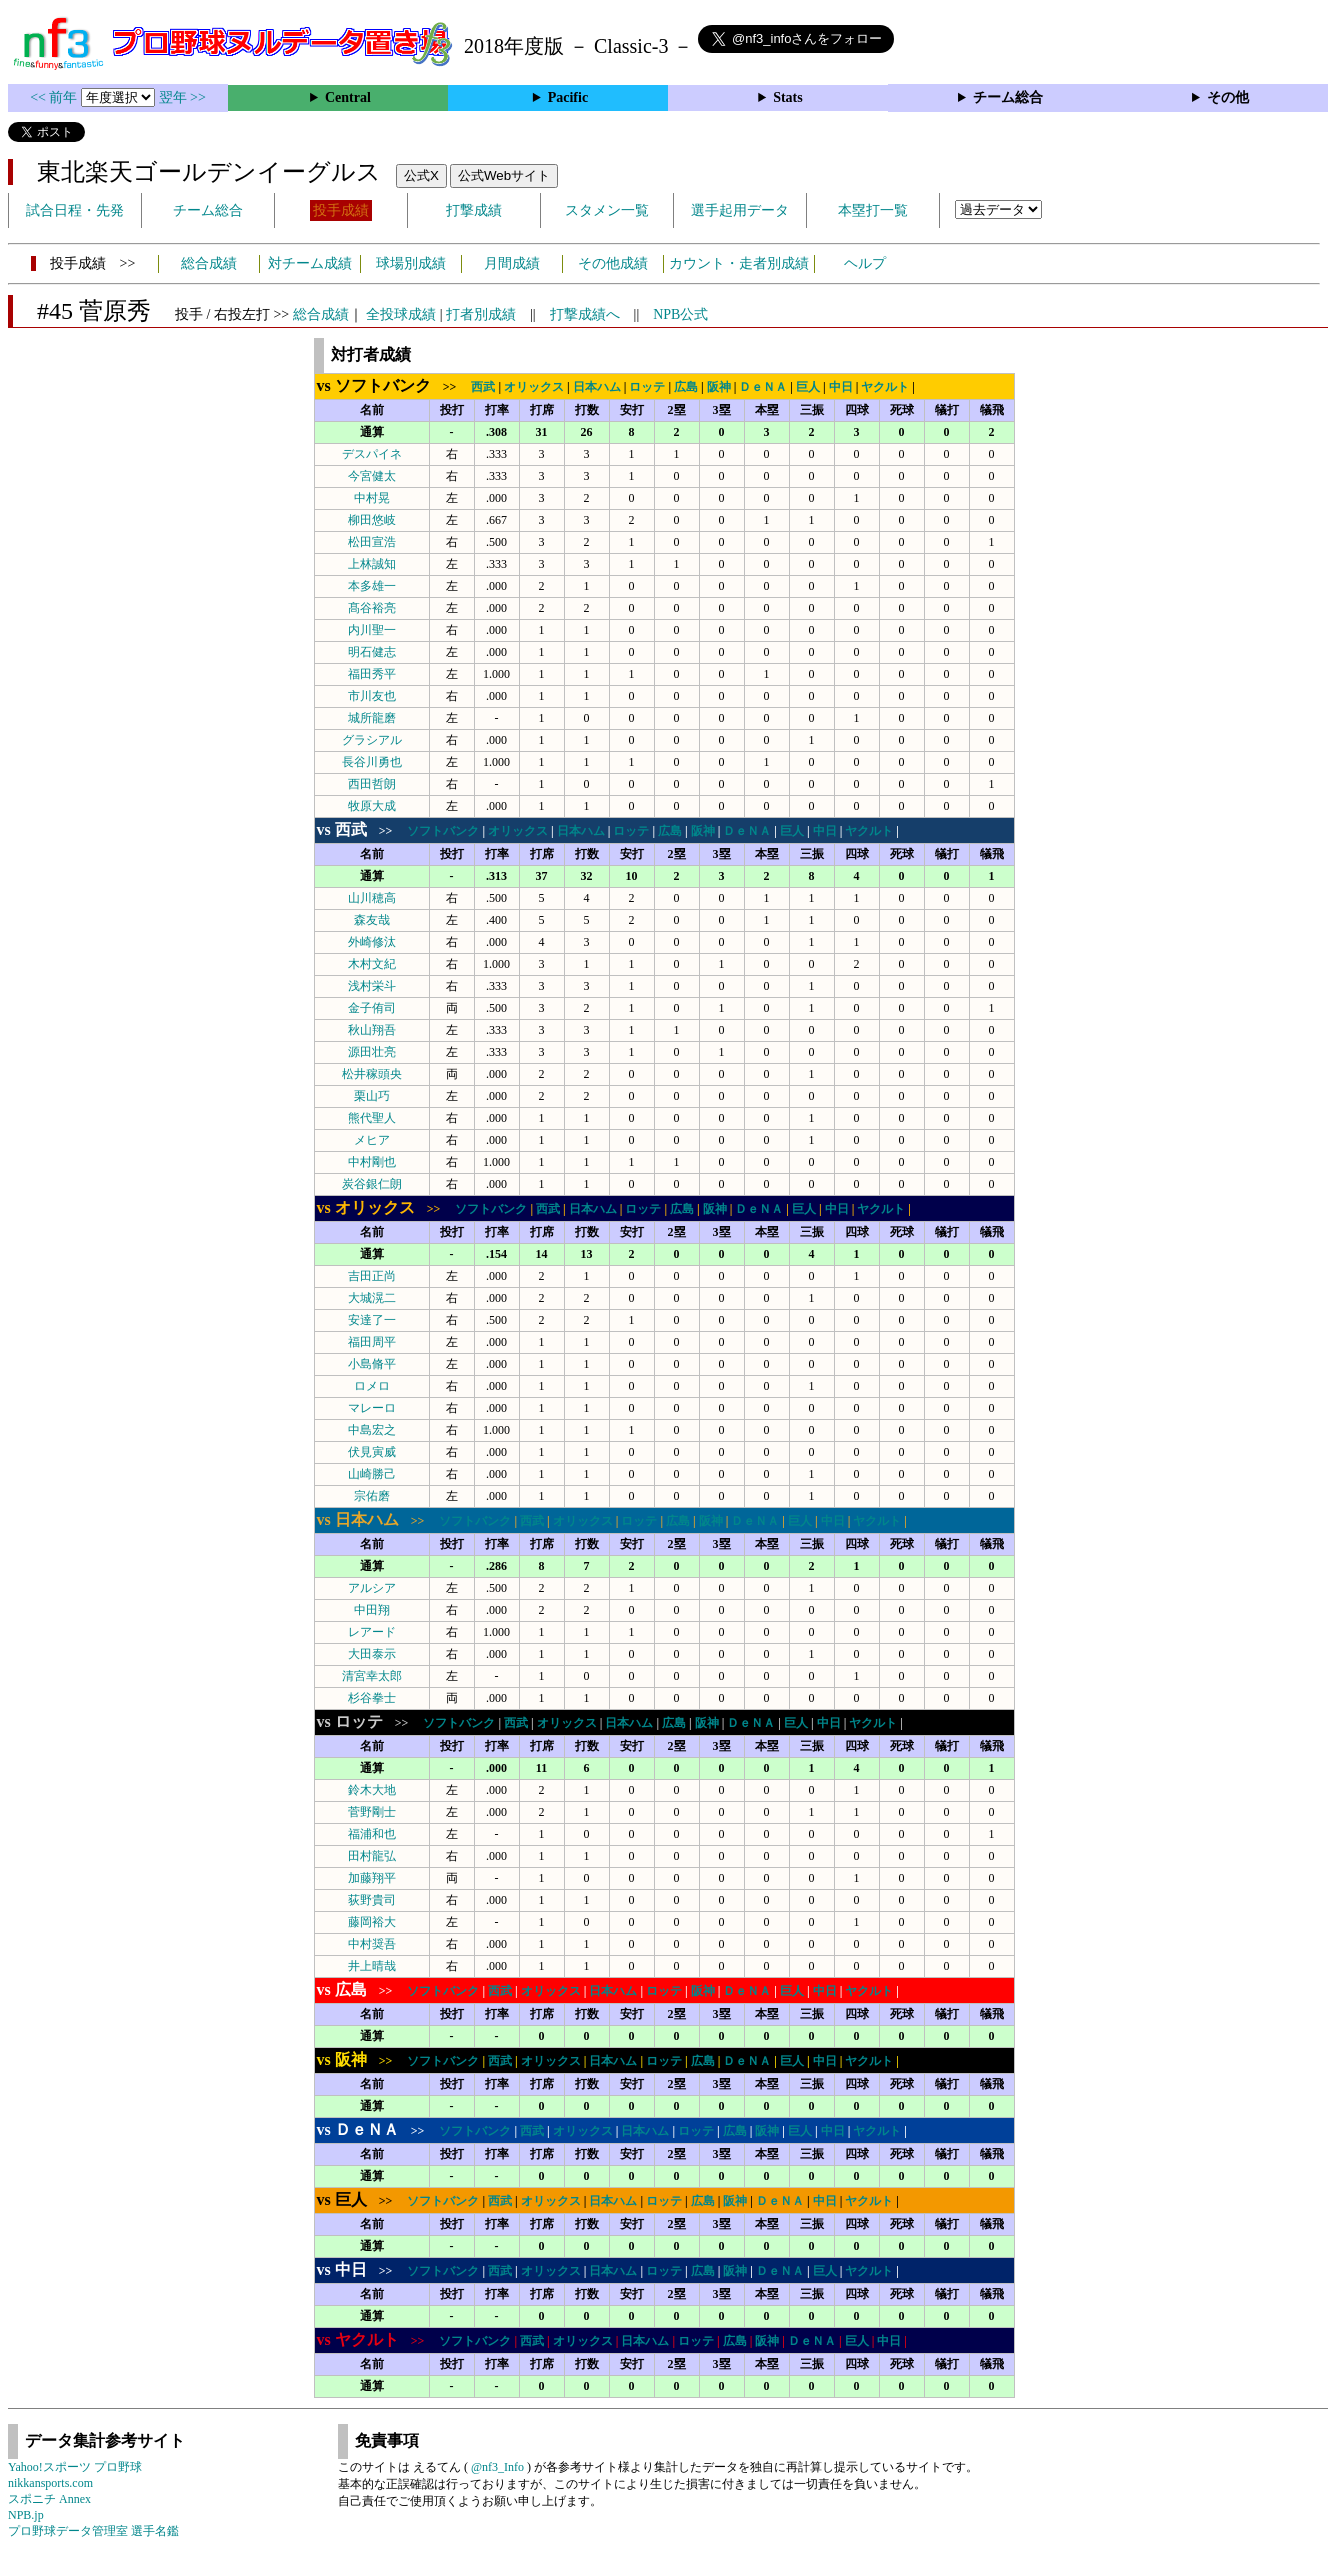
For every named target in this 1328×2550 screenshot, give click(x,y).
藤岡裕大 (372, 1922)
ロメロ (372, 1386)
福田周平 (372, 1342)
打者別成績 (481, 314)
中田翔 (372, 1610)
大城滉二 (372, 1298)
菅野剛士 (372, 1812)
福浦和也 (372, 1834)
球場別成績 (411, 263)
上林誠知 (372, 564)
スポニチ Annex (49, 2499)
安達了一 (372, 1320)
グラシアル (372, 740)
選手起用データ (740, 210)
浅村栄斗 (372, 986)
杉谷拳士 (372, 1698)
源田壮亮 (372, 1052)
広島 (686, 387)
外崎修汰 (372, 942)
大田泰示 (372, 1654)
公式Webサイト (504, 175)
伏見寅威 (372, 1452)
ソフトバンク (443, 831)
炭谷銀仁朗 (372, 1184)
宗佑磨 (372, 1496)
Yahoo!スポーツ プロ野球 (75, 2467)
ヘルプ (865, 263)
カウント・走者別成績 (739, 263)
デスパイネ (372, 454)
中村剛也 (372, 1162)
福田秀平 (372, 674)
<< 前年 (55, 97)
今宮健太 (372, 476)
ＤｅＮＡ (763, 387)
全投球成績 (401, 314)
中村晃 (372, 498)
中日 (841, 387)
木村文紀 (372, 964)
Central (348, 97)
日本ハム (597, 387)
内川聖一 (372, 630)
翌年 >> (182, 97)
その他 (1228, 97)
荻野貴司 (372, 1900)
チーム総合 (1008, 97)
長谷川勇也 (372, 762)
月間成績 (512, 263)
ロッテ (647, 387)
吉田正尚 (372, 1276)
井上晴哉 (372, 1966)
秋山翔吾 (372, 1030)
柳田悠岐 (372, 520)
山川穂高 (372, 898)
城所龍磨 (372, 718)
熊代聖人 (372, 1118)
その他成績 (613, 263)
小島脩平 (372, 1364)
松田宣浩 (372, 542)
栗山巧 (372, 1096)
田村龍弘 (372, 1856)
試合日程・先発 (75, 210)
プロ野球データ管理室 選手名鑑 (93, 2531)
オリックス (534, 387)
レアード (372, 1632)
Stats (788, 97)
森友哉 (372, 920)
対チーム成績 (310, 263)
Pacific (568, 97)
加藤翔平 (372, 1878)
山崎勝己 (372, 1474)
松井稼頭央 (372, 1074)
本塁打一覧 (873, 210)
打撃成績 (474, 210)
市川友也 (372, 696)
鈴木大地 (372, 1790)
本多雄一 (372, 586)
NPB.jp (26, 2515)
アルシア (372, 1588)
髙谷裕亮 (372, 608)
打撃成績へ (585, 314)
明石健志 (372, 652)
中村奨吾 (372, 1944)
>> (393, 387)
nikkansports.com (50, 2483)
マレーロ (372, 1408)
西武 (483, 387)
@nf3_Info (497, 2467)
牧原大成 (372, 806)
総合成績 (209, 263)
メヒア (372, 1140)
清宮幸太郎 (372, 1676)
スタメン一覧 (607, 210)
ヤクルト (885, 387)
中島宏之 (372, 1430)
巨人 (808, 387)
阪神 (719, 387)
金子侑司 (372, 1008)
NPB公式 (680, 314)
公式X (421, 175)
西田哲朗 (372, 784)
